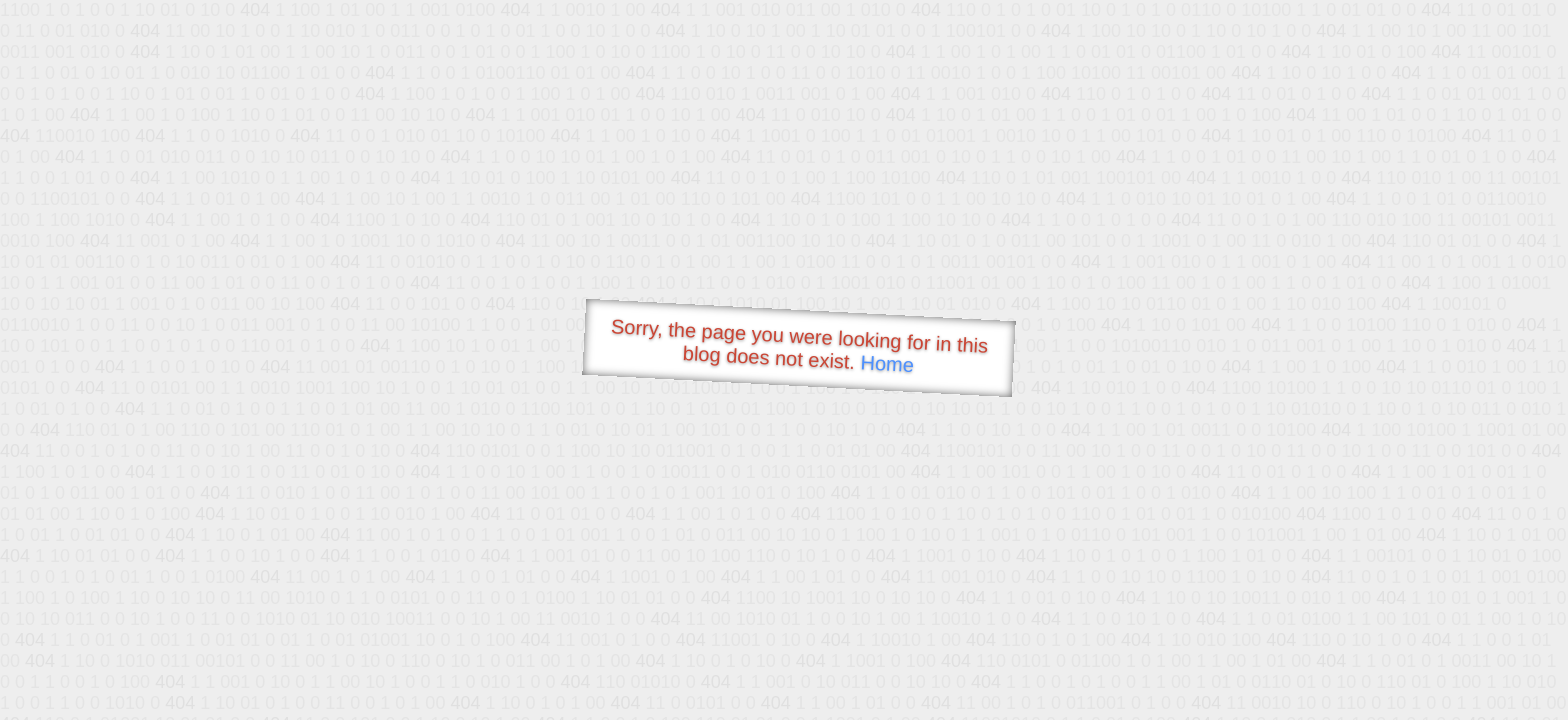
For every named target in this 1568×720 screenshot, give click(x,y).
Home (887, 363)
